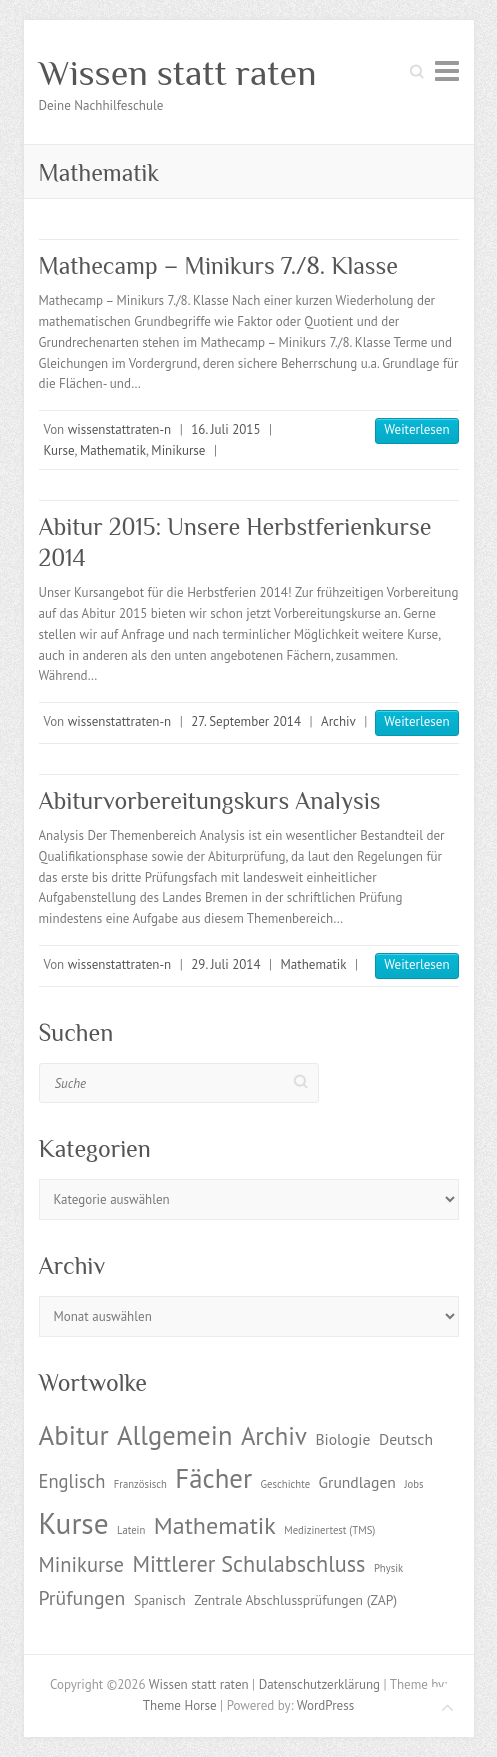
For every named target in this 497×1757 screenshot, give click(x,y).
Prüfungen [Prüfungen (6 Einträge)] (82, 1597)
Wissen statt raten (178, 73)
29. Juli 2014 (225, 964)
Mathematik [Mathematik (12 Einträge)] (215, 1525)
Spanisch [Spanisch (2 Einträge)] (160, 1600)
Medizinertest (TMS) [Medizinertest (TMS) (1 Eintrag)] (329, 1530)
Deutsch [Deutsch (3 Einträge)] (406, 1439)
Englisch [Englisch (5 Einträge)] (72, 1481)
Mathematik (113, 450)
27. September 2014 (246, 721)
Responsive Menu (447, 70)
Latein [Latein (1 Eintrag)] (131, 1530)
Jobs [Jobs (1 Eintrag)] (413, 1484)
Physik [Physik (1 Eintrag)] (388, 1568)
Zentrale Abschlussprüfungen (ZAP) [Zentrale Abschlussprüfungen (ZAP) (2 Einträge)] (295, 1600)
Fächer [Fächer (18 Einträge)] (213, 1478)
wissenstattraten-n (119, 429)
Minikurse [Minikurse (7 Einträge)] (82, 1564)
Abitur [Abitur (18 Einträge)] (74, 1435)
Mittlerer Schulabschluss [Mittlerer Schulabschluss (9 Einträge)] (249, 1563)
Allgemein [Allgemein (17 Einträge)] (174, 1435)
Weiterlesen (416, 429)
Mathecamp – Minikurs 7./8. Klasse (218, 265)
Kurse (59, 450)
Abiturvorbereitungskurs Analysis (210, 800)
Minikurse (178, 450)
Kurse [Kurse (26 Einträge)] (74, 1523)
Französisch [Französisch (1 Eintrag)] (140, 1484)
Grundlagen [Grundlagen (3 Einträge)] (357, 1482)
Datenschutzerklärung (319, 1684)
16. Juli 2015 (225, 429)
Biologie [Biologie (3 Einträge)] (342, 1439)
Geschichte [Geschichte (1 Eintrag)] (285, 1484)
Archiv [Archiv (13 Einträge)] (274, 1436)
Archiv (338, 721)
